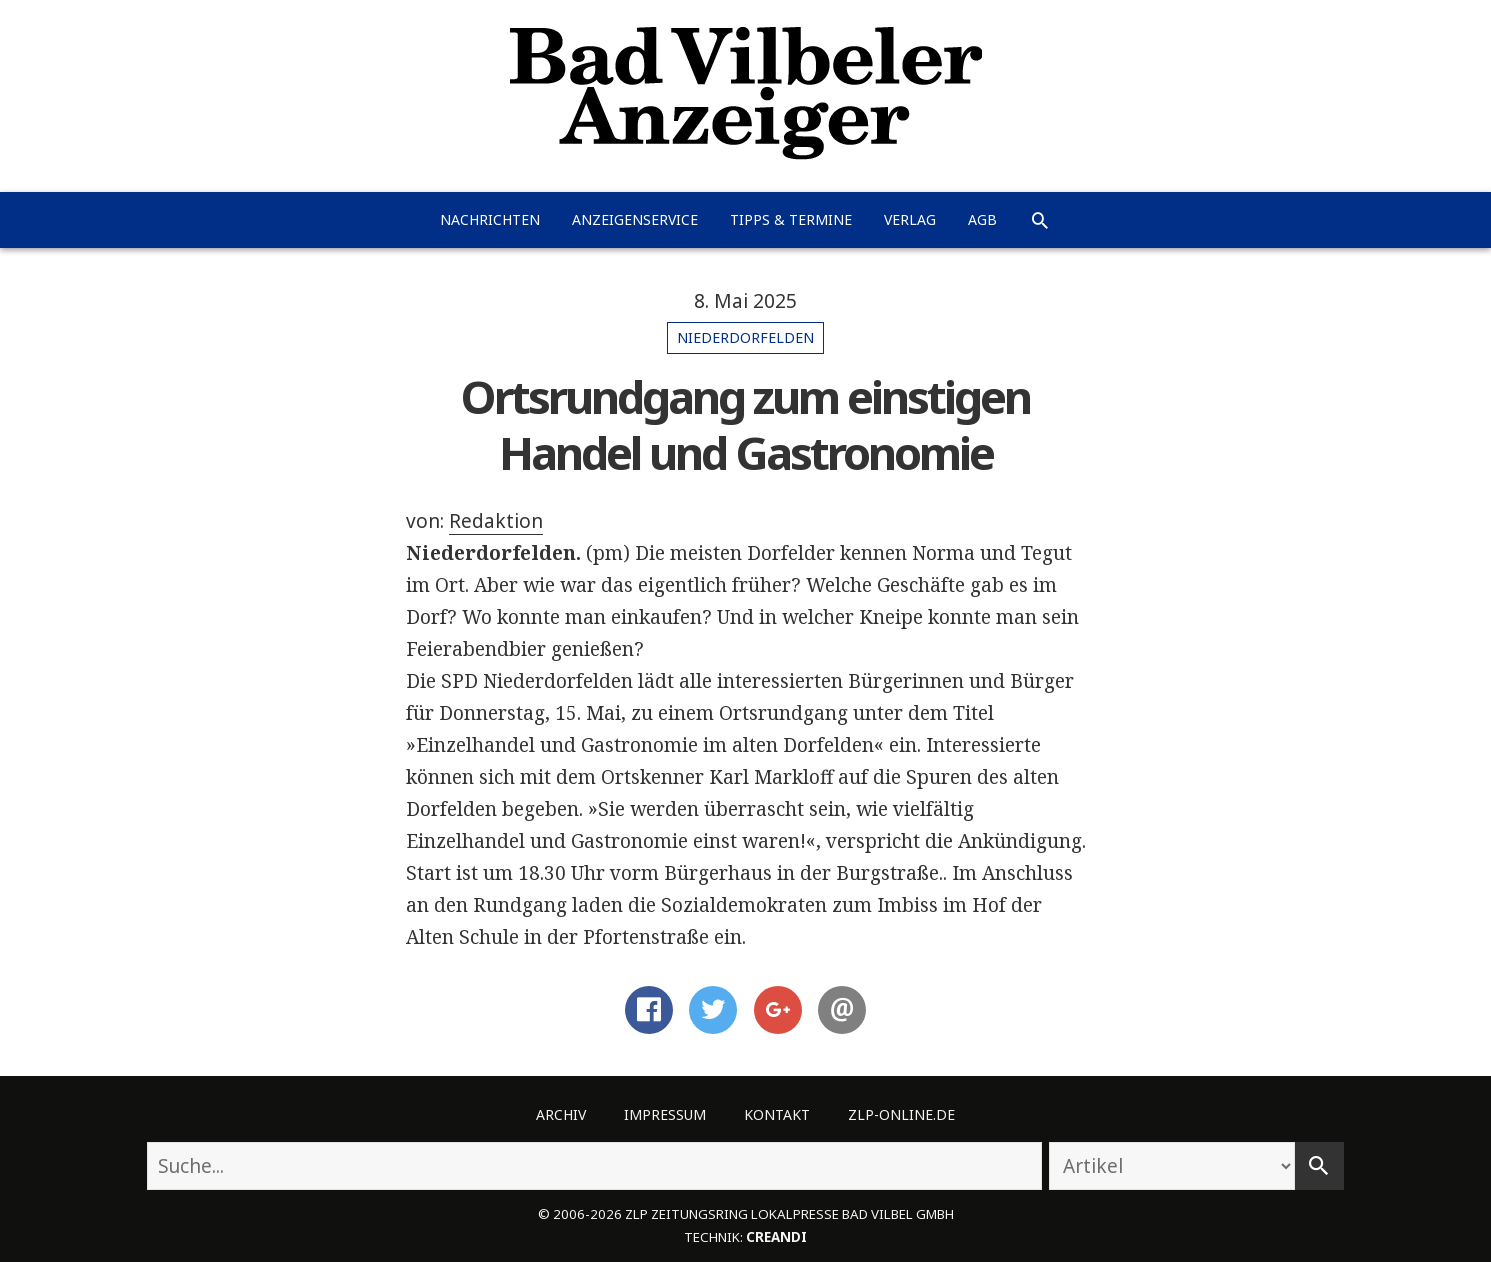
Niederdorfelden (745, 337)
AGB (982, 219)
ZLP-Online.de (901, 1114)
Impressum (665, 1114)
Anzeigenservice (635, 219)
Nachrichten (490, 219)
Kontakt (777, 1114)
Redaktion (496, 521)
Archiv (561, 1114)
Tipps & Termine (791, 219)
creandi (776, 1237)
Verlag (910, 219)
